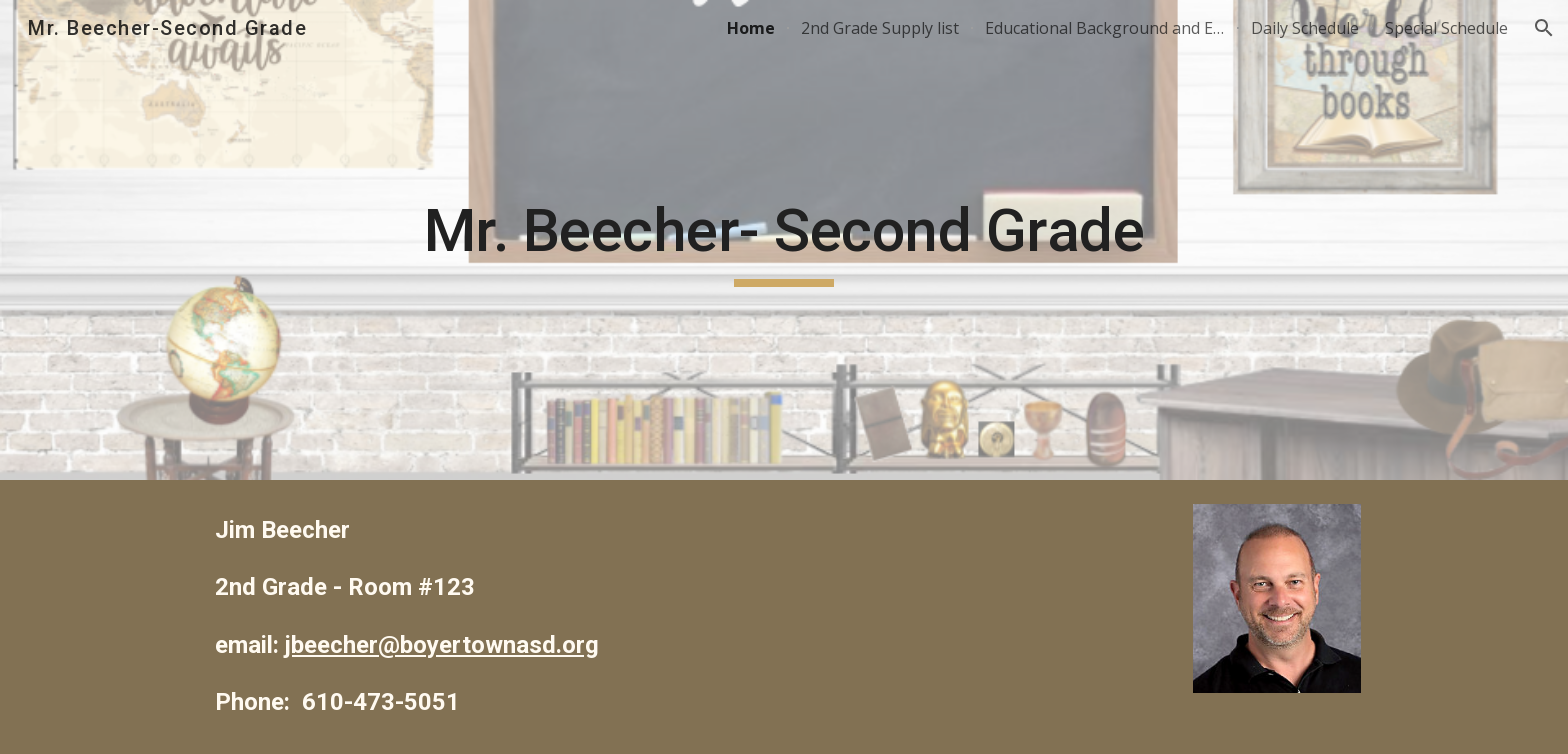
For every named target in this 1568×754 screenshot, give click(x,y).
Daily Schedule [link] (1305, 28)
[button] (1544, 28)
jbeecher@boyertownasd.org (442, 645)
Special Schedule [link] (1446, 28)
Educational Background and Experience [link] (1105, 28)
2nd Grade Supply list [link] (880, 28)
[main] (784, 240)
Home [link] (751, 28)
